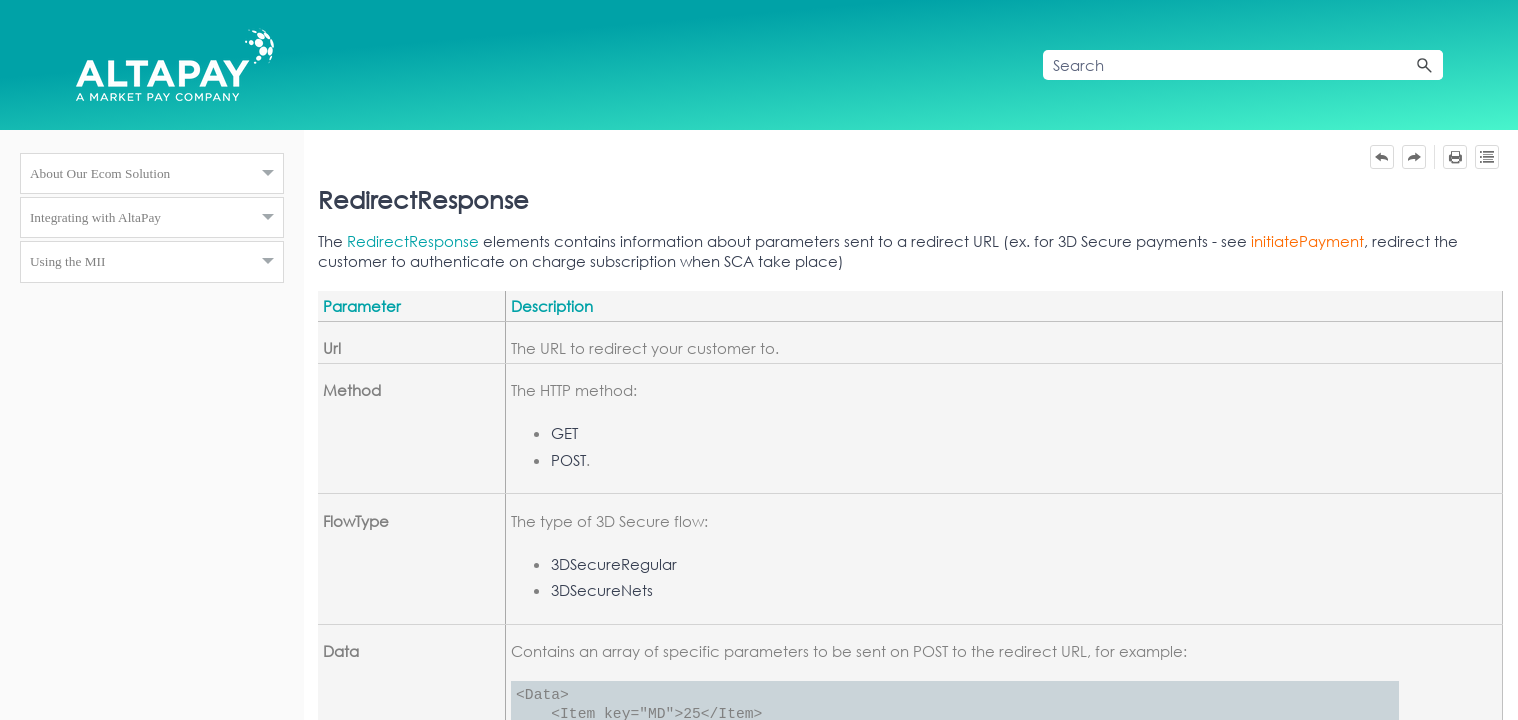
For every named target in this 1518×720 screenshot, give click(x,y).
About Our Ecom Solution (156, 174)
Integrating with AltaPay (156, 218)
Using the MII (156, 262)
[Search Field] (1243, 64)
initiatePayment (1307, 241)
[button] (1425, 64)
